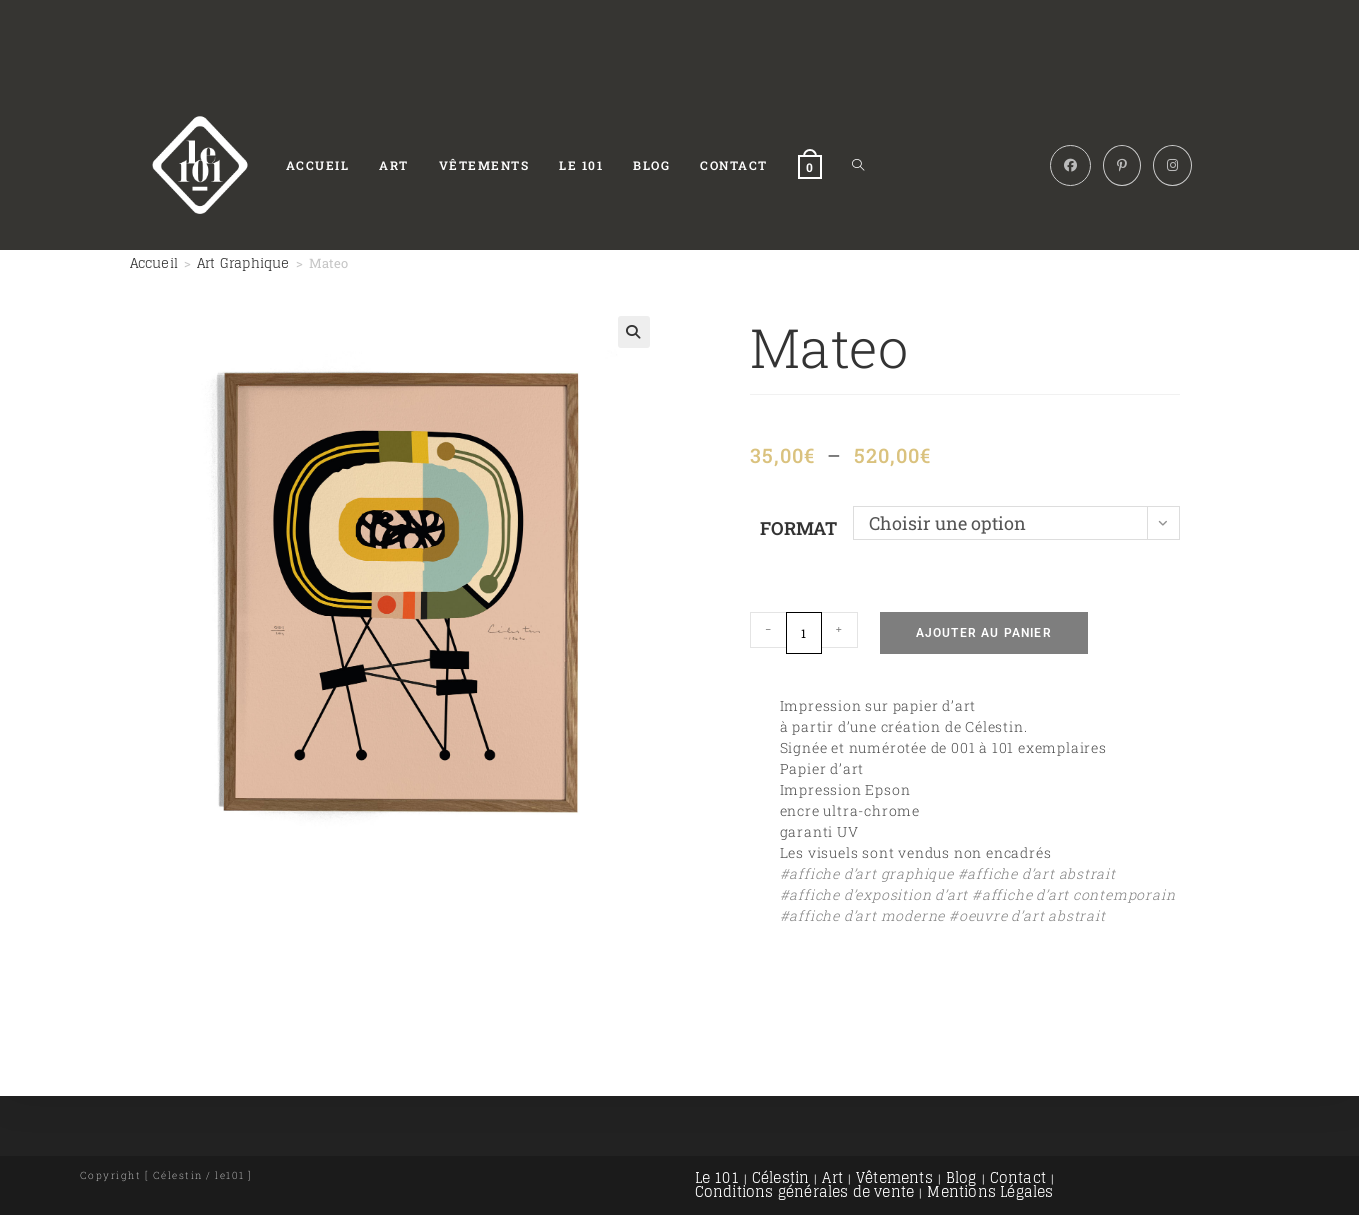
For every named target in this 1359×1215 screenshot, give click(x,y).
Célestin (781, 1177)
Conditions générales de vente (805, 1191)
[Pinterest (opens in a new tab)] (1122, 165)
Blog (961, 1177)
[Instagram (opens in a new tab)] (1172, 165)
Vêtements (894, 1177)
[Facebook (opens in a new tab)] (1070, 165)
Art (832, 1177)
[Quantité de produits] (804, 633)
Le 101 (717, 1177)
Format (798, 528)
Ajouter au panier (984, 633)
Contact (1018, 1177)
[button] (634, 332)
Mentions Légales (990, 1191)
